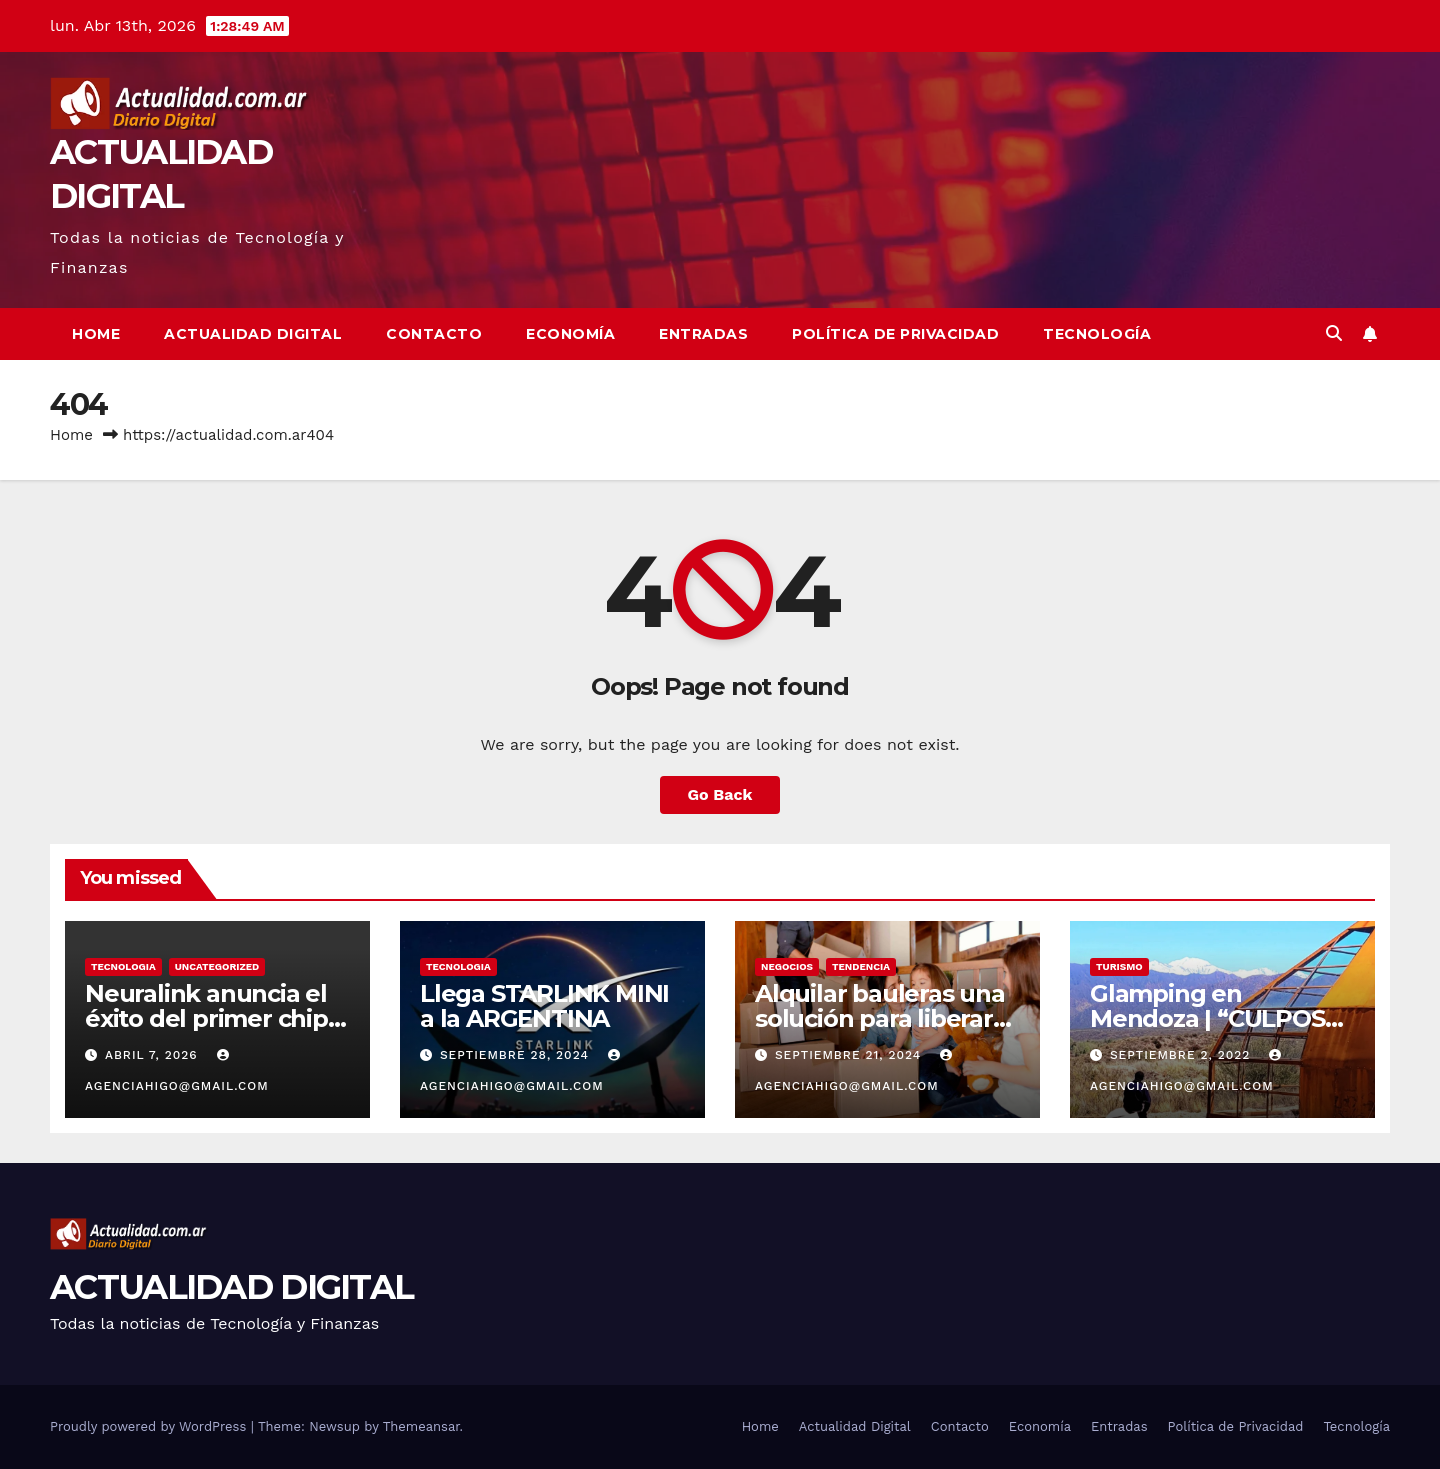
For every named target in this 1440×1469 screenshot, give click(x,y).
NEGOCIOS (787, 966)
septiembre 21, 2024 (850, 1055)
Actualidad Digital (253, 334)
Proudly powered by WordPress (150, 1426)
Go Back (720, 794)
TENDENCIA (861, 966)
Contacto (434, 334)
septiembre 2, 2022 (1182, 1055)
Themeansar (421, 1426)
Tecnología (1097, 334)
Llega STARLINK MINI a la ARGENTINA (544, 1006)
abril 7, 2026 (154, 1055)
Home (96, 334)
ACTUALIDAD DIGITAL (231, 1287)
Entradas (703, 334)
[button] (1334, 333)
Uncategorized (217, 966)
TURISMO (1119, 966)
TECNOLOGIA (123, 966)
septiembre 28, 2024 (517, 1055)
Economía (570, 334)
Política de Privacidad (895, 334)
